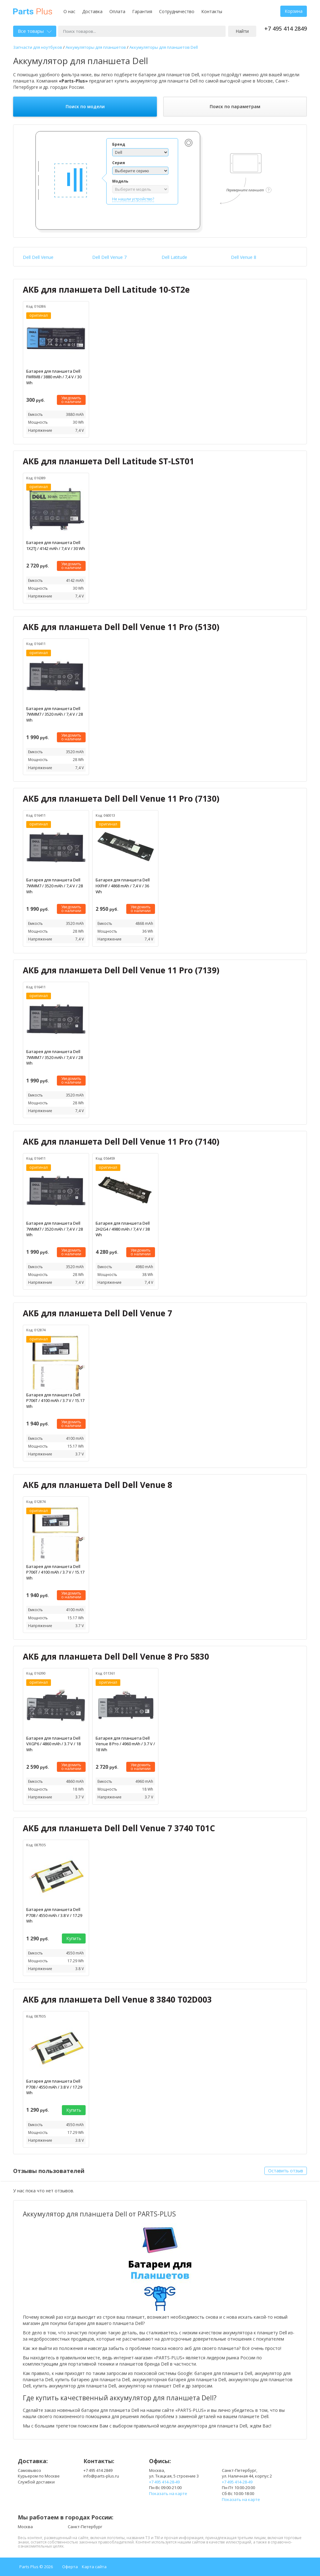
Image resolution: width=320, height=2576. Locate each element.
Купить (73, 1938)
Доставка (92, 11)
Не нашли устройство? (133, 199)
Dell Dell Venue (38, 257)
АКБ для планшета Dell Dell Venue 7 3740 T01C (119, 1828)
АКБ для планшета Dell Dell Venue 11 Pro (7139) (121, 970)
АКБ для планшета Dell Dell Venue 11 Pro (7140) (121, 1141)
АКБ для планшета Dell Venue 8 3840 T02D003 (117, 1999)
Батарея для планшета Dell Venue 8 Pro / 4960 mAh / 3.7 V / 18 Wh (125, 1743)
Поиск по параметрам (235, 106)
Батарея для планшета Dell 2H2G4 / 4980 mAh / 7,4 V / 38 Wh (123, 1229)
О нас (69, 11)
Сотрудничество (176, 11)
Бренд (118, 144)
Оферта (70, 2566)
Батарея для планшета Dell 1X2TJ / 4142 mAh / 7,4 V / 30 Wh (55, 545)
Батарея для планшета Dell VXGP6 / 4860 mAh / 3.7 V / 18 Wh (53, 1743)
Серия (118, 162)
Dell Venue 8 (243, 257)
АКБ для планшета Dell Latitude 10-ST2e (106, 289)
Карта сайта (94, 2566)
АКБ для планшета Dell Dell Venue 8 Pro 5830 (116, 1656)
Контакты (211, 11)
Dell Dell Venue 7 (109, 257)
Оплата (117, 11)
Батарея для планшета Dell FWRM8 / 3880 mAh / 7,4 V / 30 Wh (54, 377)
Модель (120, 181)
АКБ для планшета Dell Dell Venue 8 (97, 1484)
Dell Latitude (174, 257)
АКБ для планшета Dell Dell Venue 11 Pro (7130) (121, 798)
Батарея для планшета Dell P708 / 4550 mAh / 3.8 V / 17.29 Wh (54, 1915)
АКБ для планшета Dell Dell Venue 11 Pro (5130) (121, 627)
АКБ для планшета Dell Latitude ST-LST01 (108, 461)
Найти (242, 31)
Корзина (293, 11)
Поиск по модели (85, 106)
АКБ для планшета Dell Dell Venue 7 (97, 1313)
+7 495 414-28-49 (164, 2482)
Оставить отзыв (285, 2171)
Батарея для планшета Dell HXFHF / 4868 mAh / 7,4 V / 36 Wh (123, 885)
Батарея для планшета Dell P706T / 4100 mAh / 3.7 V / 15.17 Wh (55, 1400)
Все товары (35, 31)
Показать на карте (168, 2493)
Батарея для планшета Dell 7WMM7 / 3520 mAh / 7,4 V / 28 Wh (54, 714)
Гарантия (142, 11)
